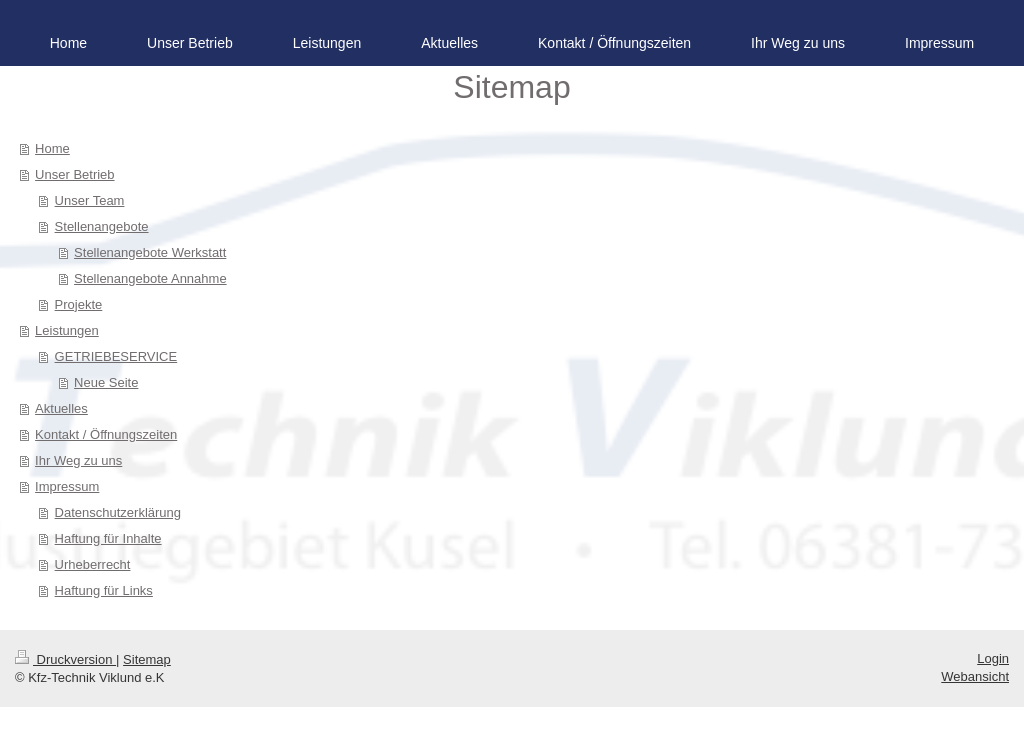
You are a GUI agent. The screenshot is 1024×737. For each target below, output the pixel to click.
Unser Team (90, 200)
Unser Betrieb (74, 174)
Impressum (67, 486)
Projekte (79, 304)
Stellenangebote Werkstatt (150, 252)
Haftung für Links (104, 590)
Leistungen (67, 330)
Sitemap (147, 659)
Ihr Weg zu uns (78, 460)
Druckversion (65, 659)
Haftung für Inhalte (108, 538)
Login (993, 658)
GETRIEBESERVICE (116, 356)
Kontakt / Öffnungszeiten (106, 434)
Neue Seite (106, 382)
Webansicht (975, 676)
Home (52, 148)
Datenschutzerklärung (118, 512)
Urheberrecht (93, 564)
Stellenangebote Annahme (150, 278)
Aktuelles (61, 408)
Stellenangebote (102, 226)
